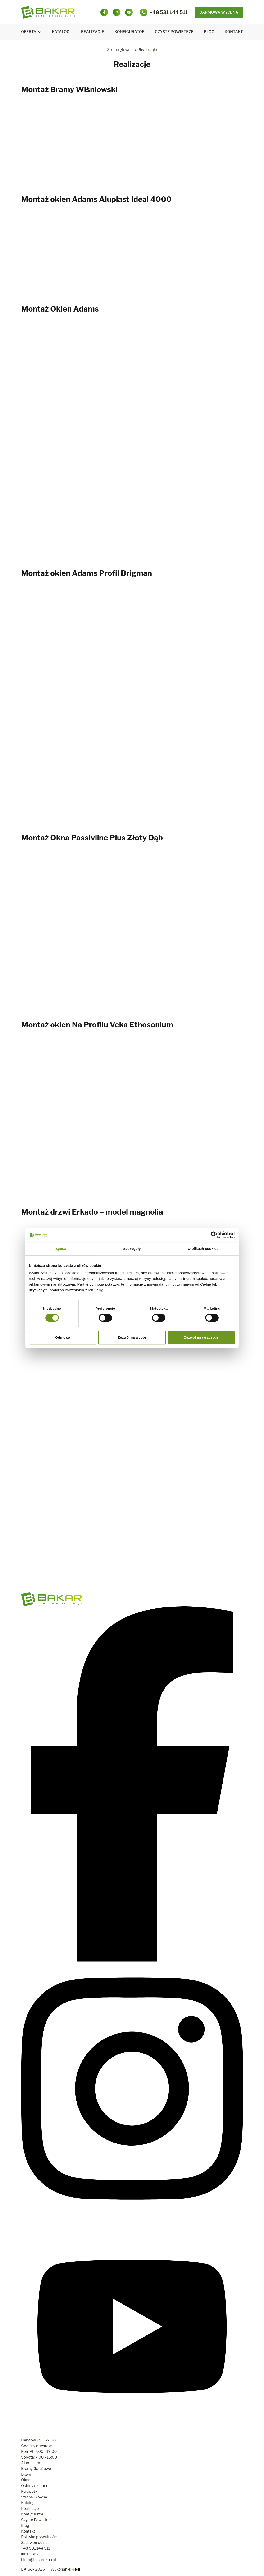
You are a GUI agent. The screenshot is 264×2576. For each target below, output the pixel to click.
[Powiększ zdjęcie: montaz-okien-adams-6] (208, 442)
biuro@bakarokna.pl (38, 2559)
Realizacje (92, 31)
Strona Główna (34, 2497)
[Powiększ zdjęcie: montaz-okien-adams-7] (56, 519)
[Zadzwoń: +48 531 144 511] (164, 12)
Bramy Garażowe (36, 2468)
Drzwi (26, 2474)
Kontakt (234, 31)
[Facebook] (104, 12)
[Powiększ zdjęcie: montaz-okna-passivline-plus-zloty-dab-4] (56, 971)
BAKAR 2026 (33, 2569)
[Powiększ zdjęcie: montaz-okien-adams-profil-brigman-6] (208, 706)
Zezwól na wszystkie (201, 1337)
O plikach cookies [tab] (203, 1249)
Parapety (29, 2491)
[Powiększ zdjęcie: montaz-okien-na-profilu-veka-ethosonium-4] (56, 1158)
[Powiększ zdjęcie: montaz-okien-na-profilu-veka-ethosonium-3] (208, 1081)
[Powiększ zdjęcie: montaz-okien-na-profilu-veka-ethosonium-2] (132, 1081)
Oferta (28, 31)
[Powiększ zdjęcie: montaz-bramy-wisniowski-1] (56, 145)
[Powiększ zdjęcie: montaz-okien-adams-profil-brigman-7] (56, 784)
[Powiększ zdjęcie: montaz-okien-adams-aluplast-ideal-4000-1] (56, 255)
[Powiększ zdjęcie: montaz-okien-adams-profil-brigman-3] (208, 629)
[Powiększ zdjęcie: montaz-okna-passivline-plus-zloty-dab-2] (132, 893)
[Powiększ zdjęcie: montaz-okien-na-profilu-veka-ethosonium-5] (132, 1158)
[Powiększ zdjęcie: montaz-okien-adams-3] (208, 365)
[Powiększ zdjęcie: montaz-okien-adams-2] (132, 365)
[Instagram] (116, 12)
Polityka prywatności (39, 2537)
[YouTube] (129, 12)
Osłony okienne (34, 2485)
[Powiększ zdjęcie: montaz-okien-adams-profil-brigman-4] (56, 706)
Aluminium (30, 2463)
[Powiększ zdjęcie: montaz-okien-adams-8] (132, 519)
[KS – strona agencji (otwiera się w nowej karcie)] (76, 2569)
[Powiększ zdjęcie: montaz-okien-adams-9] (208, 519)
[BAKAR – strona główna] (48, 12)
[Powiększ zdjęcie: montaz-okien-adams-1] (56, 365)
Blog (209, 31)
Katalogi (61, 31)
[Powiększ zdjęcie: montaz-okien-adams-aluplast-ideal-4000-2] (132, 255)
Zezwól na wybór (132, 1337)
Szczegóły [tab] (132, 1249)
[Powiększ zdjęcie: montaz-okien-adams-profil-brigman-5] (132, 706)
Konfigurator (129, 31)
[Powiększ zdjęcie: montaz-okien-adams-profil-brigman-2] (132, 629)
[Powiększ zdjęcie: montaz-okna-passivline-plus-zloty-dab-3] (208, 893)
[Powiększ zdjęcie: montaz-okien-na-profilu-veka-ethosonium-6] (208, 1158)
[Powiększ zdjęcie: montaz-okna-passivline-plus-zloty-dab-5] (132, 971)
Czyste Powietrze (174, 31)
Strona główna (119, 49)
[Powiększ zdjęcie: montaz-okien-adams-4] (56, 442)
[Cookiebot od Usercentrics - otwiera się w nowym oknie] (214, 1235)
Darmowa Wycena (219, 12)
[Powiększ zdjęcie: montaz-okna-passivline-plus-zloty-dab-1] (56, 893)
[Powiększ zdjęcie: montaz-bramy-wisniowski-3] (208, 145)
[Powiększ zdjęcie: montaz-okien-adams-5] (132, 442)
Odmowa (62, 1337)
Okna (25, 2480)
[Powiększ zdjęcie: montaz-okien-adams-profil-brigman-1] (56, 629)
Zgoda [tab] (60, 1249)
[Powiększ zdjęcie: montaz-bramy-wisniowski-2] (132, 145)
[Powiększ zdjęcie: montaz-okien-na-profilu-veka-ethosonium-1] (56, 1081)
